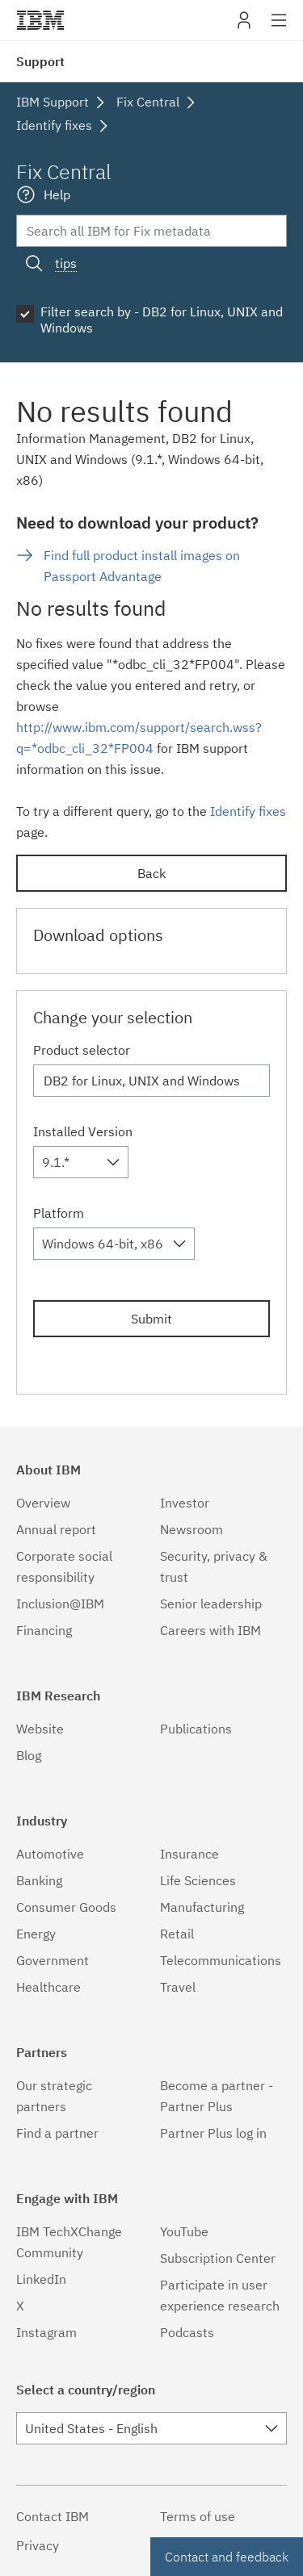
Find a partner (57, 2133)
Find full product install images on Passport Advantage (142, 565)
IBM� (40, 20)
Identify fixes (248, 811)
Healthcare (48, 1987)
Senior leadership (211, 1603)
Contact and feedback (226, 2557)
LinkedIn (41, 2279)
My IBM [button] (244, 26)
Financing (44, 1630)
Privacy (37, 2545)
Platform (58, 1213)
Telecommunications (220, 1960)
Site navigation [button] (279, 28)
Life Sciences (198, 1880)
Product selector (81, 1050)
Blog (28, 1755)
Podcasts (187, 2332)
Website (40, 1729)
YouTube (184, 2231)
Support (40, 61)
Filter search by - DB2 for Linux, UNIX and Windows (161, 319)
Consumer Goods (66, 1907)
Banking (39, 1880)
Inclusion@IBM (60, 1603)
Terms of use (197, 2516)
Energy (36, 1934)
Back (151, 873)
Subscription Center (218, 2258)
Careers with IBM (210, 1630)
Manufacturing (202, 1907)
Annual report (56, 1529)
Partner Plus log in (213, 2133)
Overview (43, 1503)
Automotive (50, 1854)
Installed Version (83, 1131)
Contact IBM (52, 2516)
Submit (151, 1319)
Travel (178, 1987)
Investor (184, 1503)
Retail (177, 1934)
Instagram (46, 2332)
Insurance (189, 1854)
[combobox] (80, 1162)
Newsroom (191, 1529)
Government (52, 1960)
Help (57, 194)
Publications (196, 1729)
